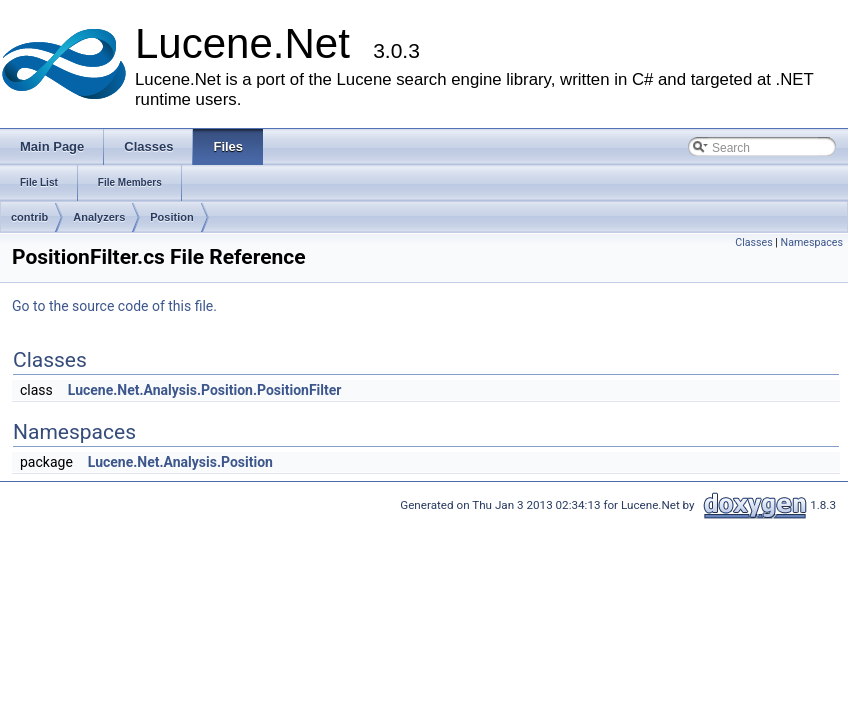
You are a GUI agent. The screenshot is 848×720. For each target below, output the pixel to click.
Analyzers (99, 217)
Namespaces (812, 242)
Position (171, 217)
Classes (753, 242)
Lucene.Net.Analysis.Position (180, 462)
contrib (29, 217)
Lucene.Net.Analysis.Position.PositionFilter (205, 390)
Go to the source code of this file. (114, 306)
